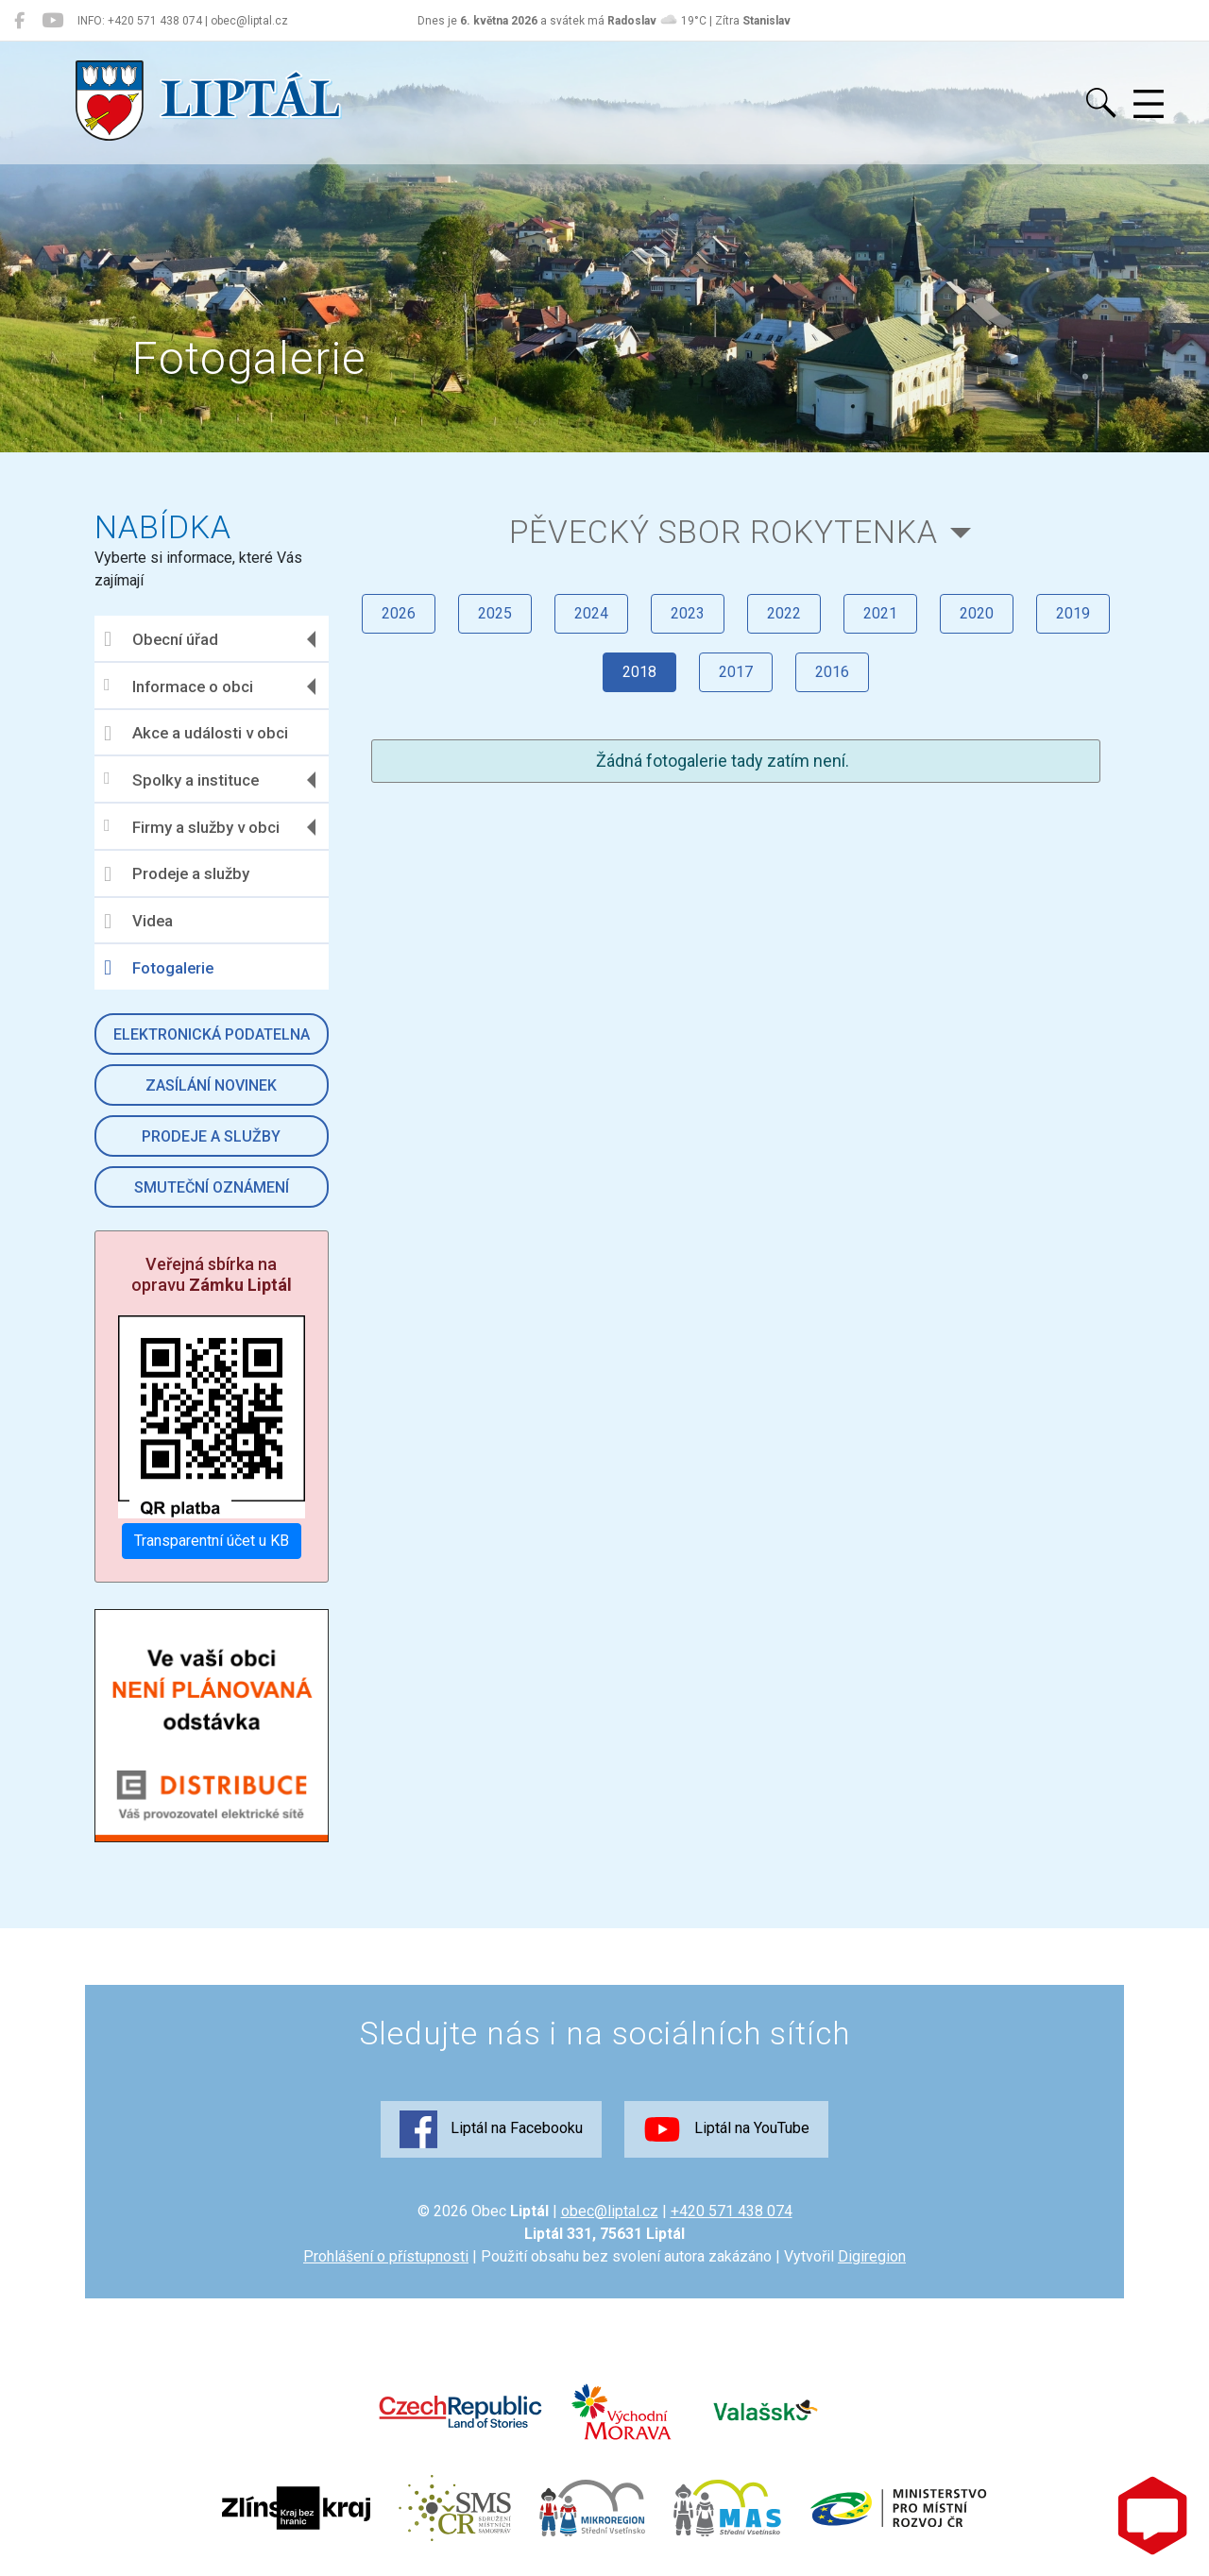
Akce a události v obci (196, 733)
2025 (495, 613)
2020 (977, 613)
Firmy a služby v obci (192, 827)
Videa (138, 921)
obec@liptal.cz (609, 2211)
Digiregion (872, 2256)
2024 (591, 613)
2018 (639, 672)
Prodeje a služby (176, 874)
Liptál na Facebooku (491, 2129)
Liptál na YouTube (726, 2129)
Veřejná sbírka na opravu (211, 1274)
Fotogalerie (158, 968)
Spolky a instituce (181, 779)
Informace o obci (178, 686)
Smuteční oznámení (211, 1187)
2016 (832, 672)
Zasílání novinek (211, 1085)
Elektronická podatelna (211, 1034)
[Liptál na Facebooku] (19, 20)
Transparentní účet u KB (211, 1541)
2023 (688, 613)
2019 (1073, 613)
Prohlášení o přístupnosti (385, 2256)
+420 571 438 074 (731, 2211)
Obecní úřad (161, 639)
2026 (399, 613)
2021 (880, 613)
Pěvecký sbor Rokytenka (723, 532)
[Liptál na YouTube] (52, 20)
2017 (736, 672)
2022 (784, 613)
